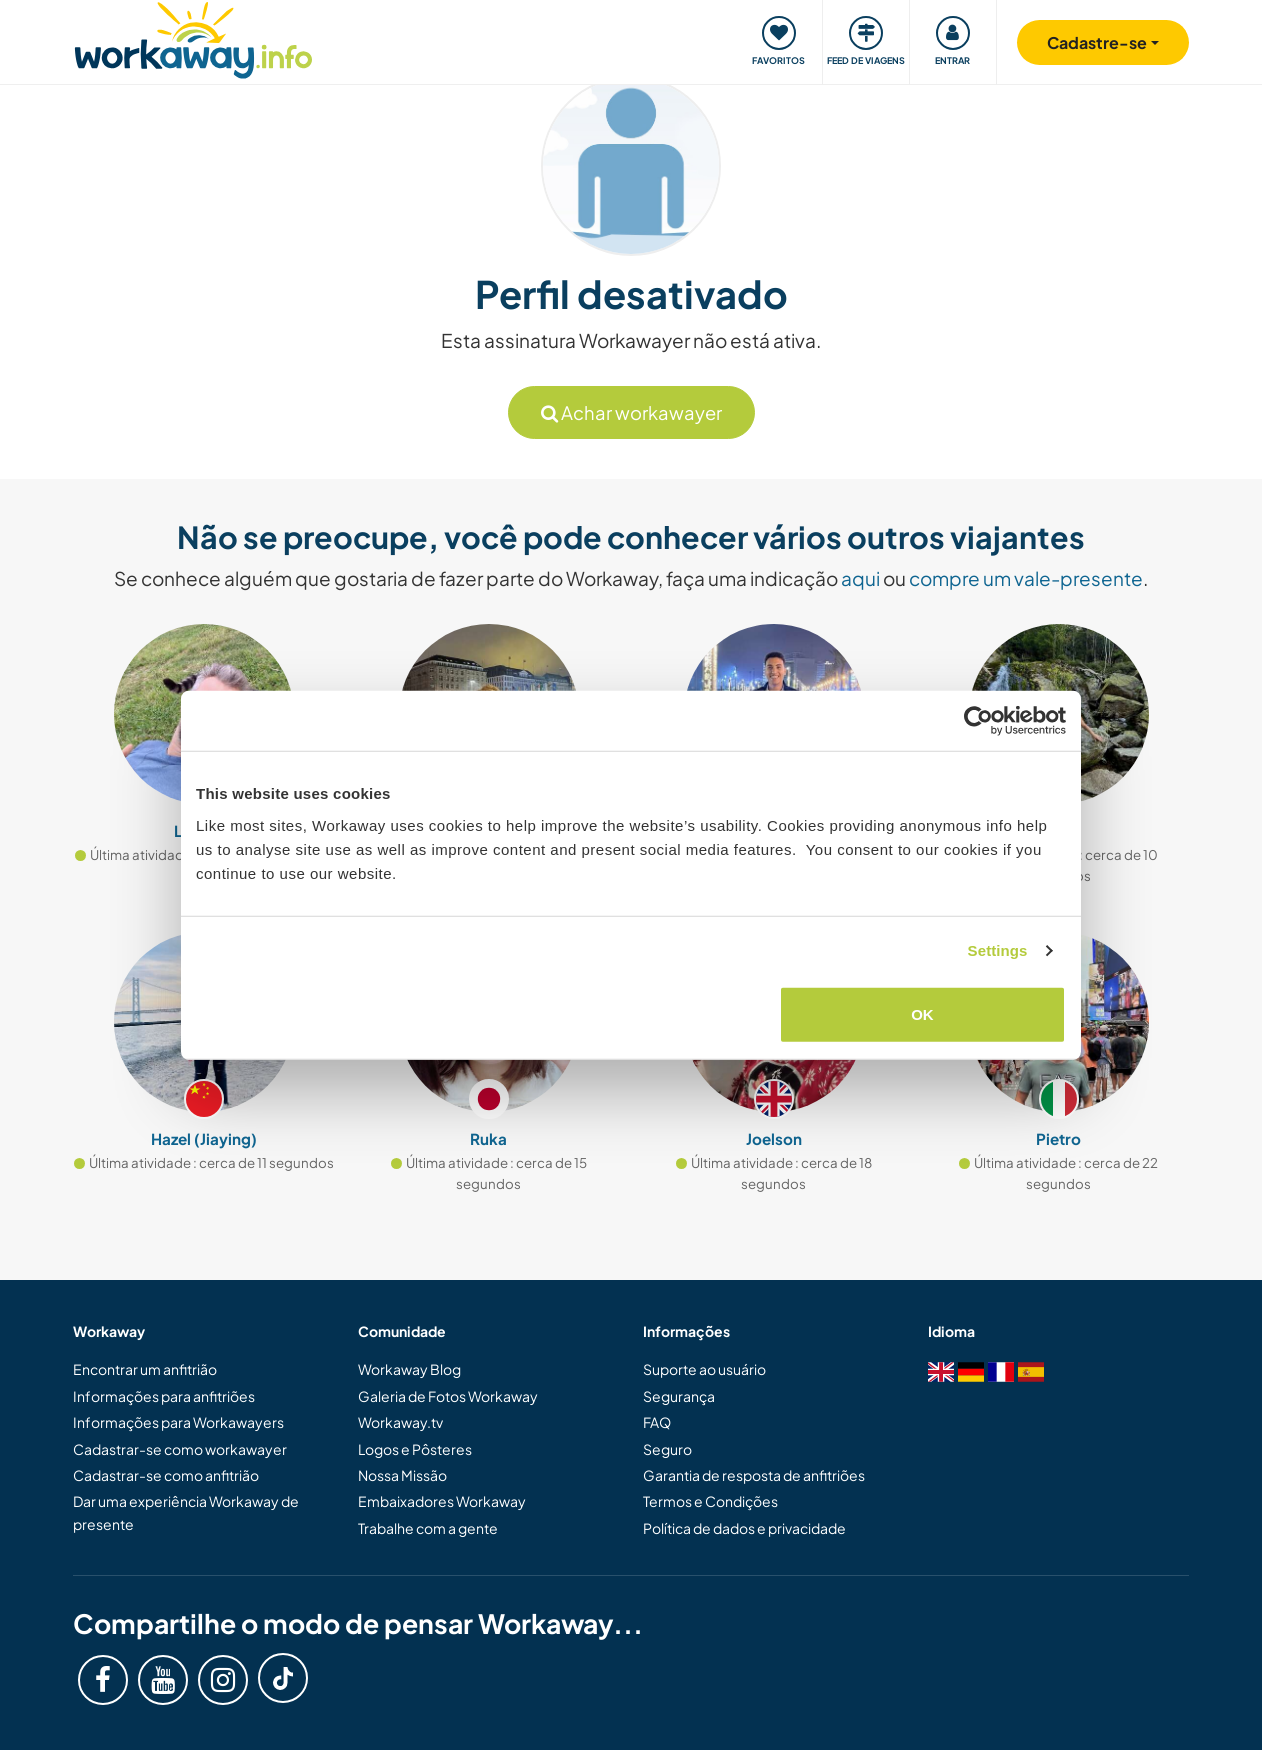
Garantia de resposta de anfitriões (754, 1475)
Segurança (679, 1396)
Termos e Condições (710, 1501)
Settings (998, 950)
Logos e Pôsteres (415, 1449)
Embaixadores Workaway (442, 1501)
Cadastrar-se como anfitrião (166, 1475)
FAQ (657, 1422)
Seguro (667, 1449)
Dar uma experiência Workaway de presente (186, 1512)
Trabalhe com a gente (428, 1528)
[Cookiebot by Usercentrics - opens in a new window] (978, 721)
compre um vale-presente (1026, 578)
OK (922, 1013)
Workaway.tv (400, 1422)
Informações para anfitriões (164, 1396)
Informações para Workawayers (178, 1422)
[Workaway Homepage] (193, 37)
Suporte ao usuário (704, 1369)
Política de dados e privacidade (744, 1528)
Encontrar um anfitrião (145, 1369)
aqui (860, 578)
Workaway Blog (409, 1369)
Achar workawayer (631, 412)
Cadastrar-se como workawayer (180, 1449)
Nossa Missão (402, 1475)
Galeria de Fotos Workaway (448, 1396)
